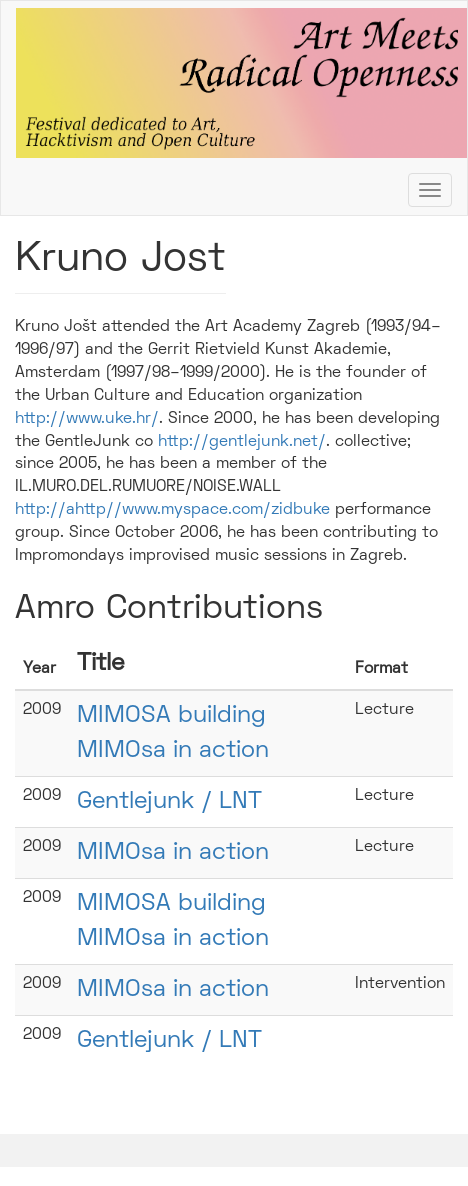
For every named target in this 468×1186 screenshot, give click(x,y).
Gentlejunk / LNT (169, 802)
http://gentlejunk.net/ (242, 442)
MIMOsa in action (173, 853)
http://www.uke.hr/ (87, 419)
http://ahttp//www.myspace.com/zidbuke (172, 510)
